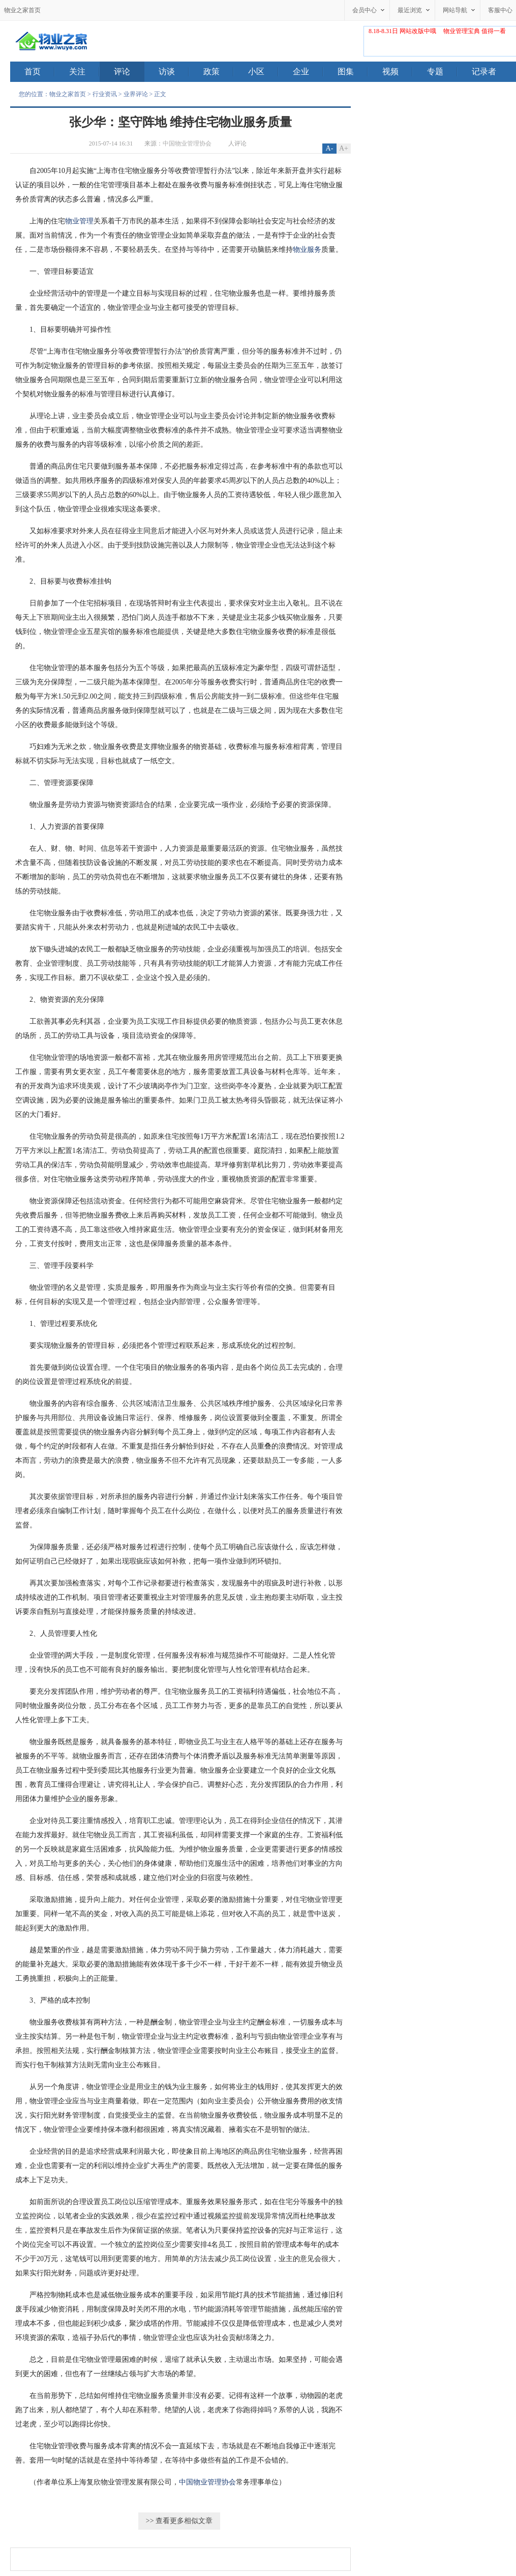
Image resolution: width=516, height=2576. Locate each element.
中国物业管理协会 (187, 143)
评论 (129, 71)
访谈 (174, 71)
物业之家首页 (22, 10)
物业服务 (307, 249)
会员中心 (364, 10)
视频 (397, 71)
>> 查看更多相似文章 (179, 2521)
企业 (308, 71)
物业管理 (79, 221)
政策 (218, 71)
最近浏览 (410, 10)
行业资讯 (105, 94)
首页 (39, 71)
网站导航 (455, 10)
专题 (442, 71)
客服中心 (500, 10)
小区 (263, 71)
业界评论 (136, 94)
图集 (353, 71)
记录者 (484, 71)
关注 (84, 71)
